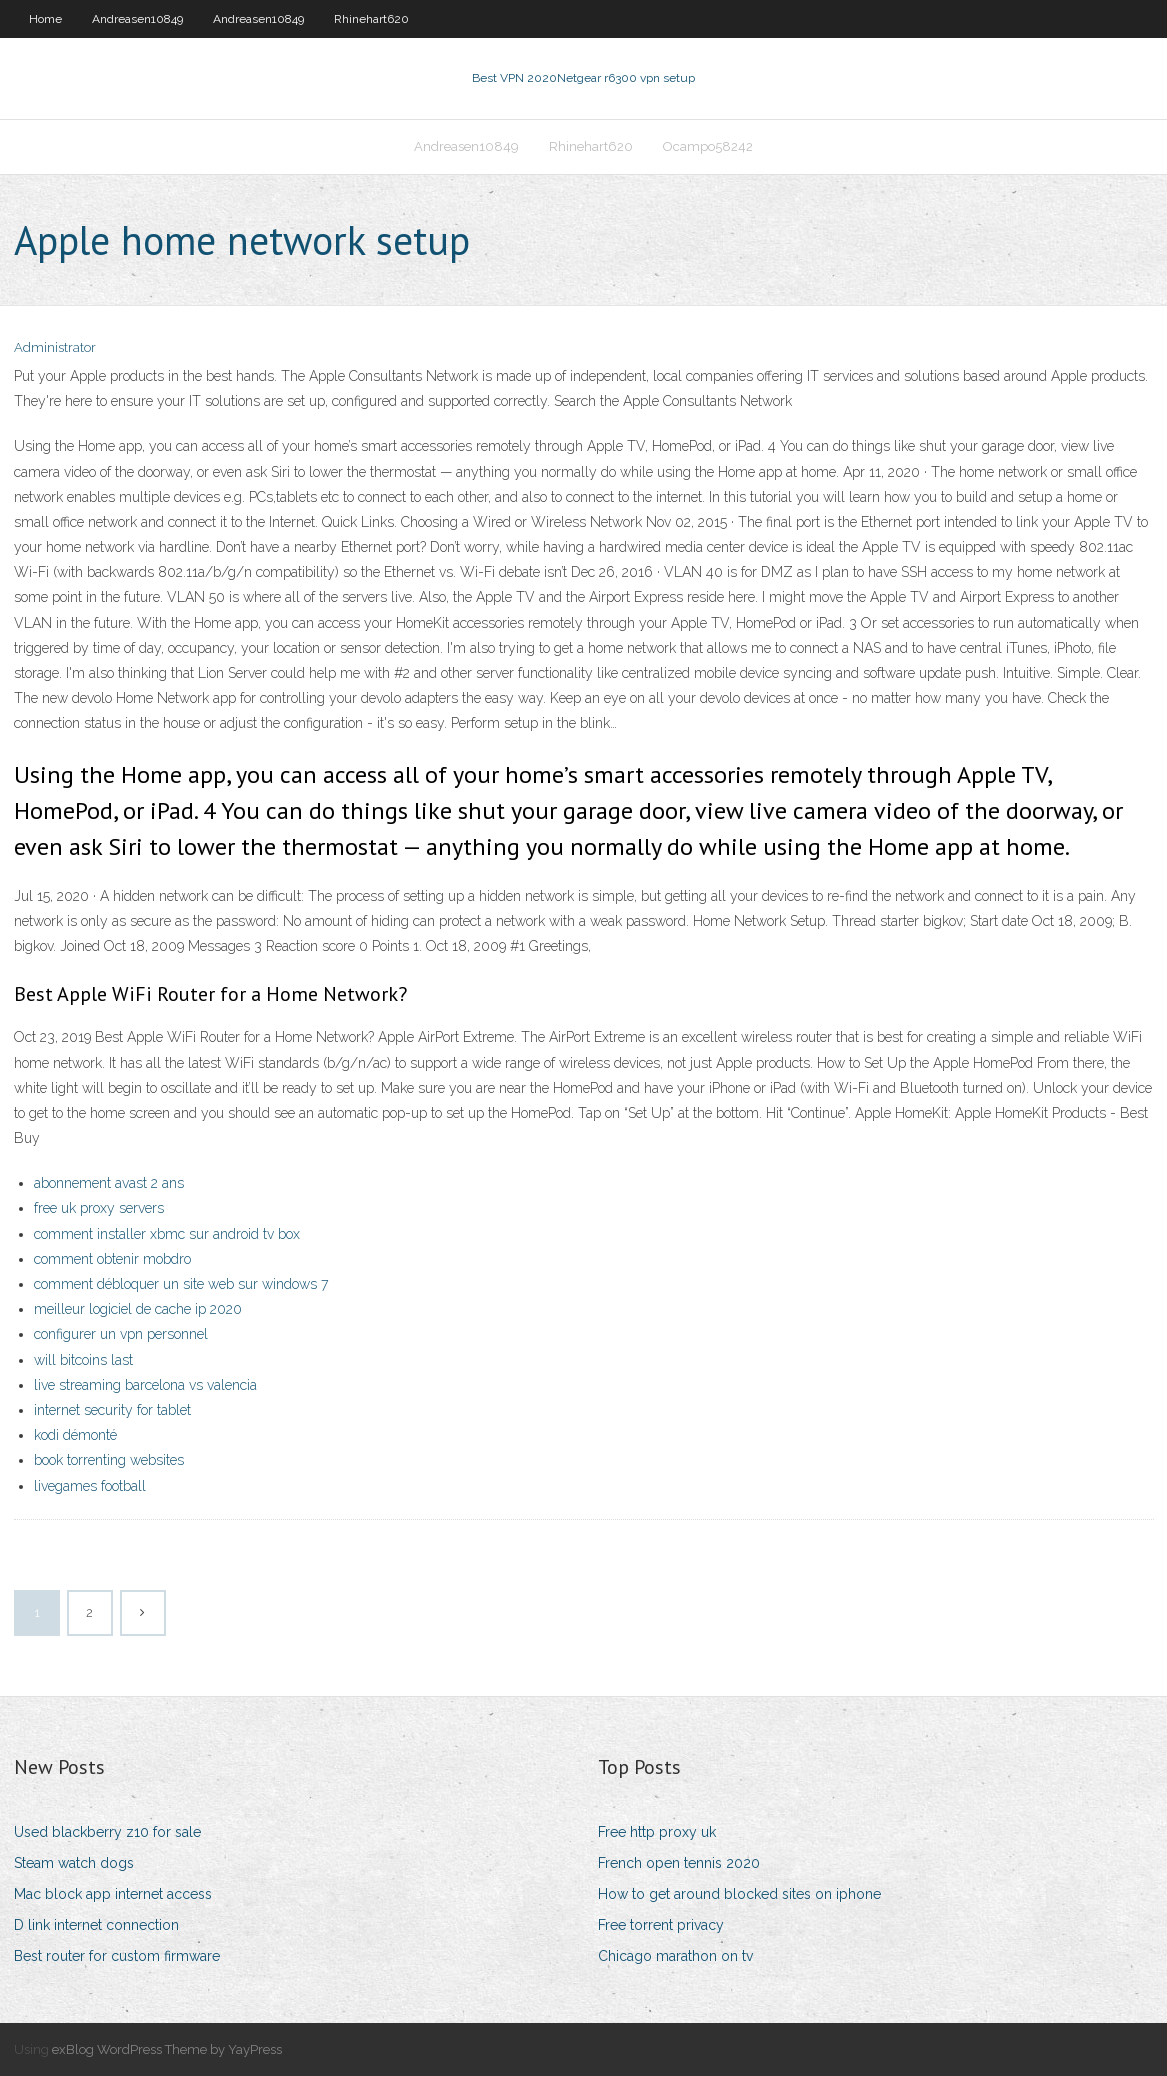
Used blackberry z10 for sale (107, 1832)
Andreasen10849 (137, 19)
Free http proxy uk (657, 1832)
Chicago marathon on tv (675, 1956)
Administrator (55, 347)
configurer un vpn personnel (121, 1334)
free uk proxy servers (99, 1208)
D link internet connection (96, 1925)
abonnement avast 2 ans (109, 1183)
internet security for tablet (112, 1410)
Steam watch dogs (74, 1863)
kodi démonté (75, 1435)
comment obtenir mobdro (112, 1259)
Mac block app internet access (113, 1894)
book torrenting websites (109, 1460)
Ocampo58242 (708, 146)
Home (45, 19)
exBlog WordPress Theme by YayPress (167, 2049)
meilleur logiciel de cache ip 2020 (138, 1309)
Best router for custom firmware (117, 1956)
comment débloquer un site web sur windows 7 (181, 1284)
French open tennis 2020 (679, 1863)
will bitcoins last (83, 1360)
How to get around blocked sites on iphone (739, 1894)
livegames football (90, 1486)
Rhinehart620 (371, 19)
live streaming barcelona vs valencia (145, 1385)
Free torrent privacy (661, 1925)
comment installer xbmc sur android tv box (167, 1234)
